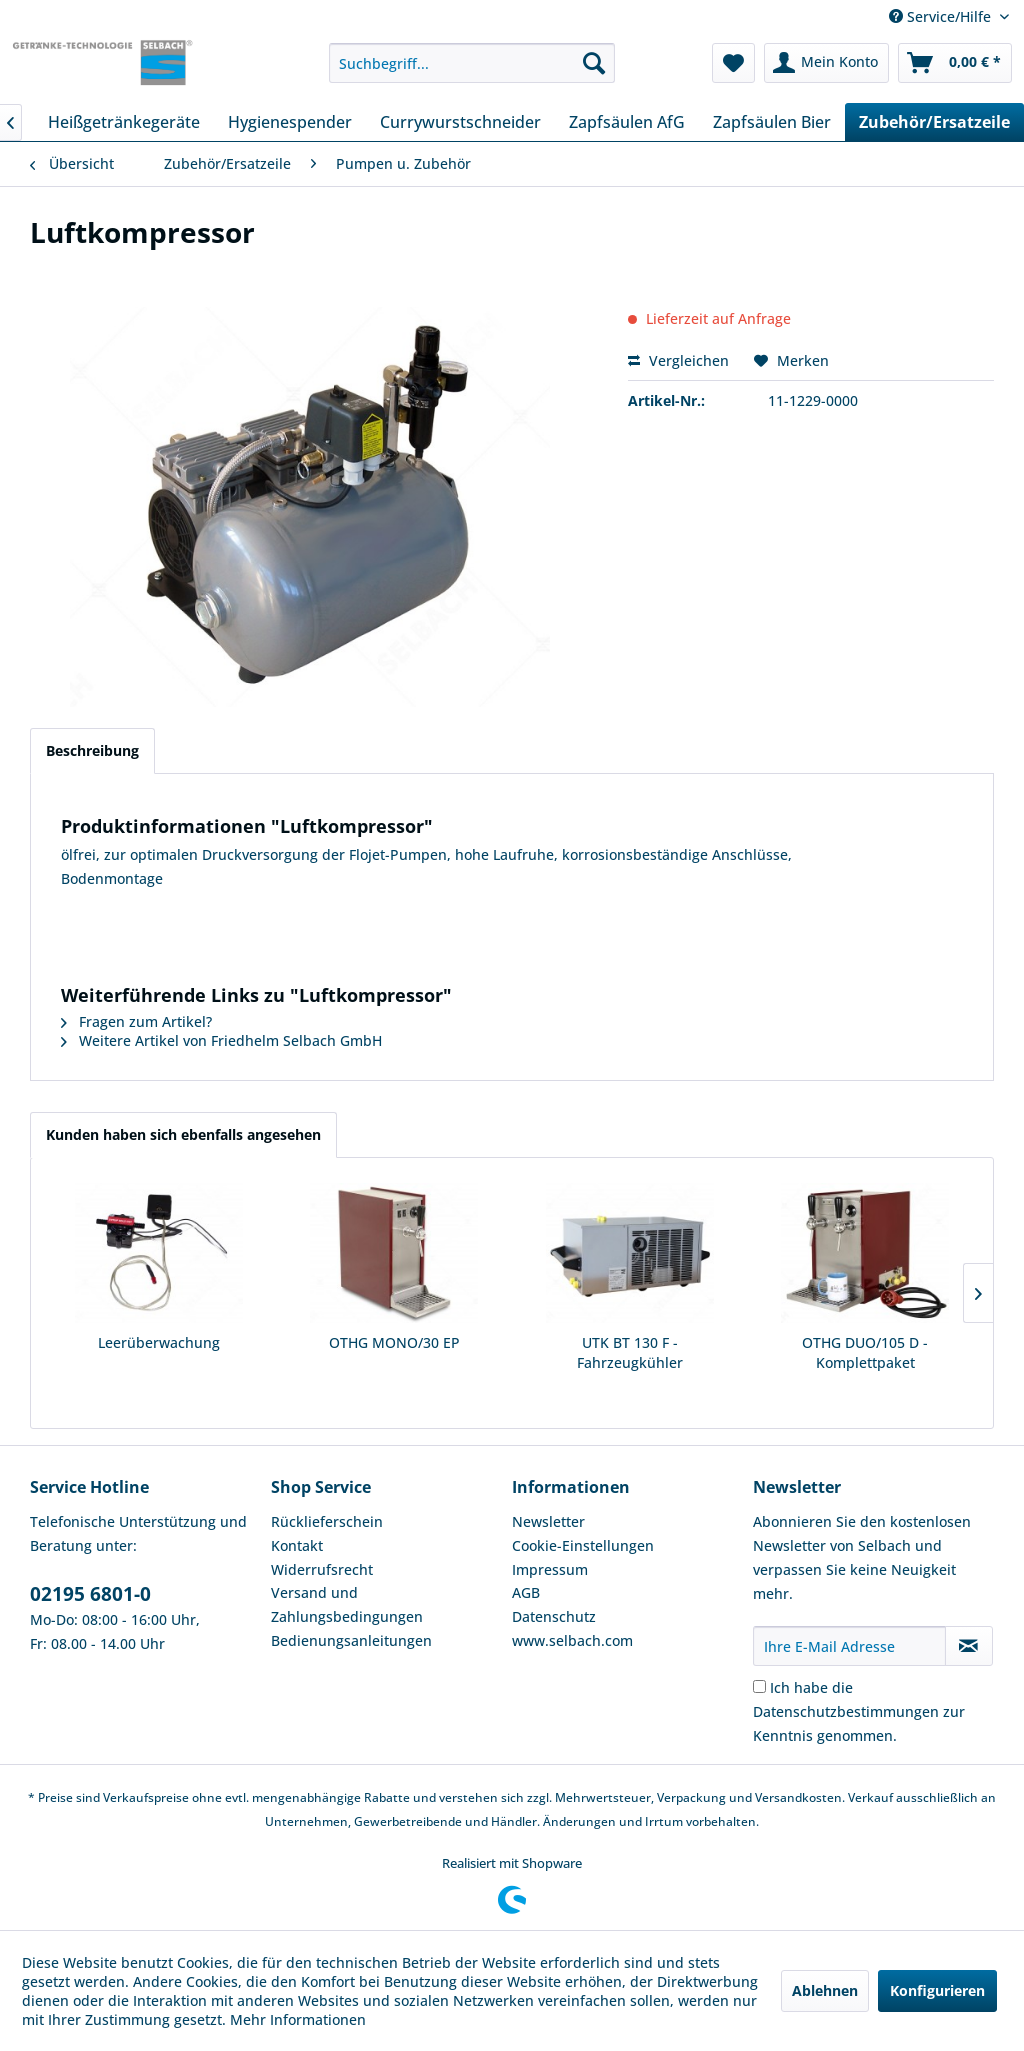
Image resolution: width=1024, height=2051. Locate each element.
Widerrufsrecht (322, 1569)
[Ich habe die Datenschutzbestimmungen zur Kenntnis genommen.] (759, 1686)
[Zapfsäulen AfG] (627, 122)
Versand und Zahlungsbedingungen (347, 1604)
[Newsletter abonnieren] (969, 1646)
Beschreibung (92, 750)
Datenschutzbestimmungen (846, 1711)
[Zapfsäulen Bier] (772, 122)
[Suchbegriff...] (472, 63)
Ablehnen (825, 1990)
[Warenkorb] (955, 63)
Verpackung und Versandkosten (749, 1797)
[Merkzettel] (733, 63)
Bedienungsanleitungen (351, 1640)
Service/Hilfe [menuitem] (942, 16)
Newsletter (548, 1521)
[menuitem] (472, 63)
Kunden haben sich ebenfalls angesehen (183, 1134)
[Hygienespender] (290, 122)
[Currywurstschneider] (460, 122)
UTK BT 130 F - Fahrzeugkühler (630, 1352)
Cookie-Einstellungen (583, 1545)
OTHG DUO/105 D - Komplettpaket (865, 1352)
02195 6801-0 (90, 1594)
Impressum (550, 1569)
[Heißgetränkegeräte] (124, 122)
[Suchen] (594, 63)
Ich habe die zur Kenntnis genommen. (859, 1711)
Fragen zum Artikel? (136, 1021)
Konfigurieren (937, 1990)
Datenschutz (554, 1616)
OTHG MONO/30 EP (394, 1342)
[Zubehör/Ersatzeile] (934, 122)
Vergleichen (678, 360)
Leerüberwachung (159, 1342)
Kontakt (297, 1545)
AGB (526, 1592)
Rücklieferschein (327, 1521)
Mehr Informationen (298, 2019)
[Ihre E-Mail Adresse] (849, 1646)
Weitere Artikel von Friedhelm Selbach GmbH (221, 1040)
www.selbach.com (572, 1640)
